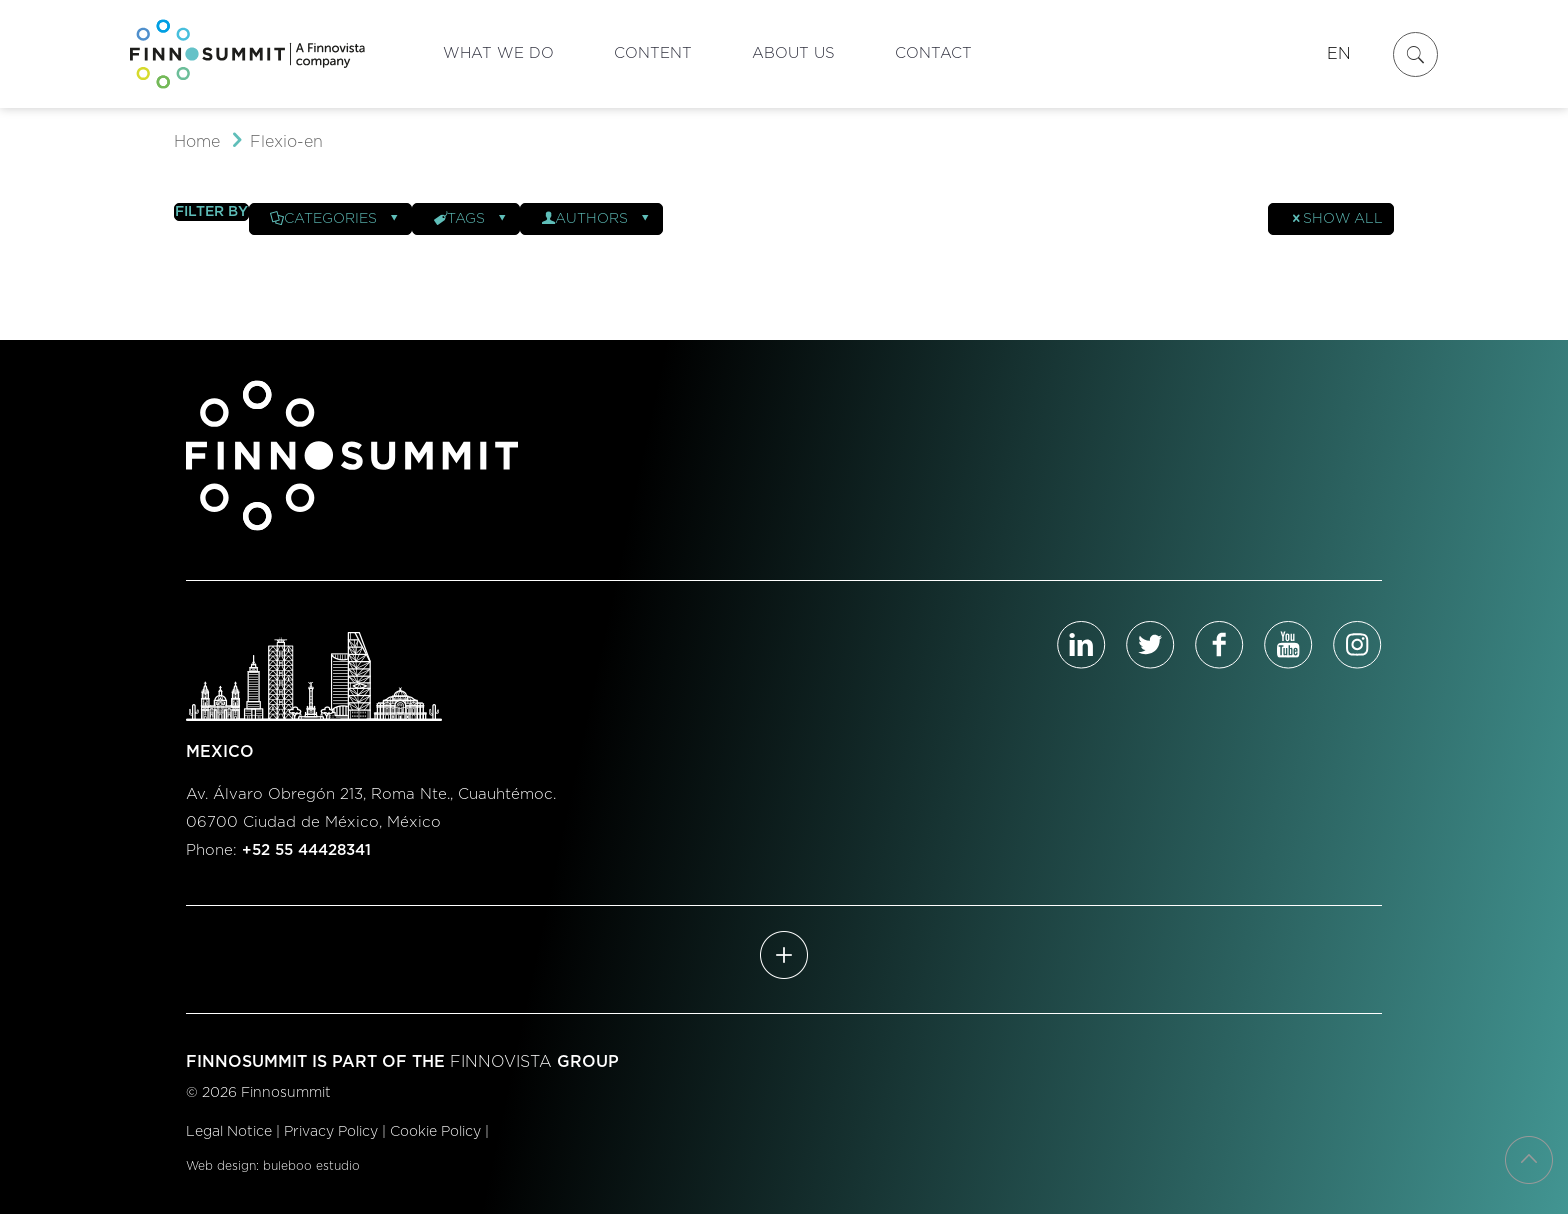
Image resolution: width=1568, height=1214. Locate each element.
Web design (221, 1166)
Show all (1336, 219)
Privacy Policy (331, 1132)
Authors (596, 219)
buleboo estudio (311, 1166)
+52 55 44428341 (306, 850)
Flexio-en (286, 142)
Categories (335, 219)
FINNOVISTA (501, 1062)
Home (197, 142)
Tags (471, 219)
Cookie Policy (435, 1132)
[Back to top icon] (1529, 1160)
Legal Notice (229, 1132)
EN (1339, 54)
